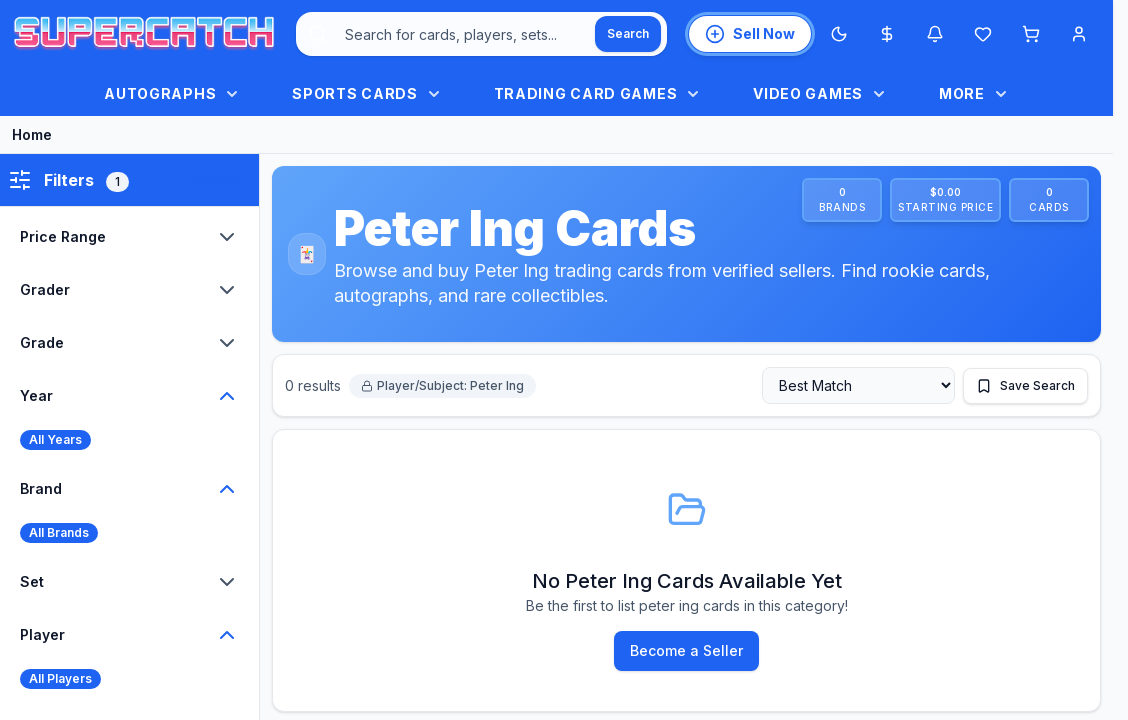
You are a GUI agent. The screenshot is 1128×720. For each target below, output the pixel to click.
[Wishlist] (983, 34)
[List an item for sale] (750, 34)
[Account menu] (1079, 34)
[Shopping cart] (1031, 34)
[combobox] (481, 34)
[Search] (628, 34)
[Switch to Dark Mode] (839, 34)
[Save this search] (1025, 386)
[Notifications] (935, 34)
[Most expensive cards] (887, 34)
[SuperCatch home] (144, 34)
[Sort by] (858, 385)
